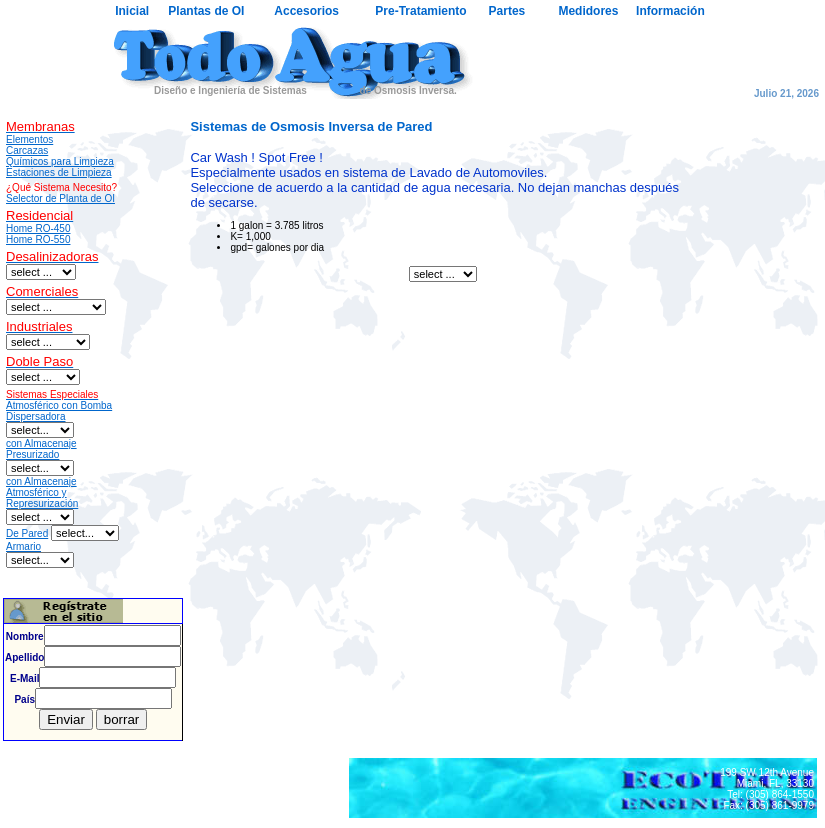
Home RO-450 (38, 228)
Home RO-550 (38, 239)
